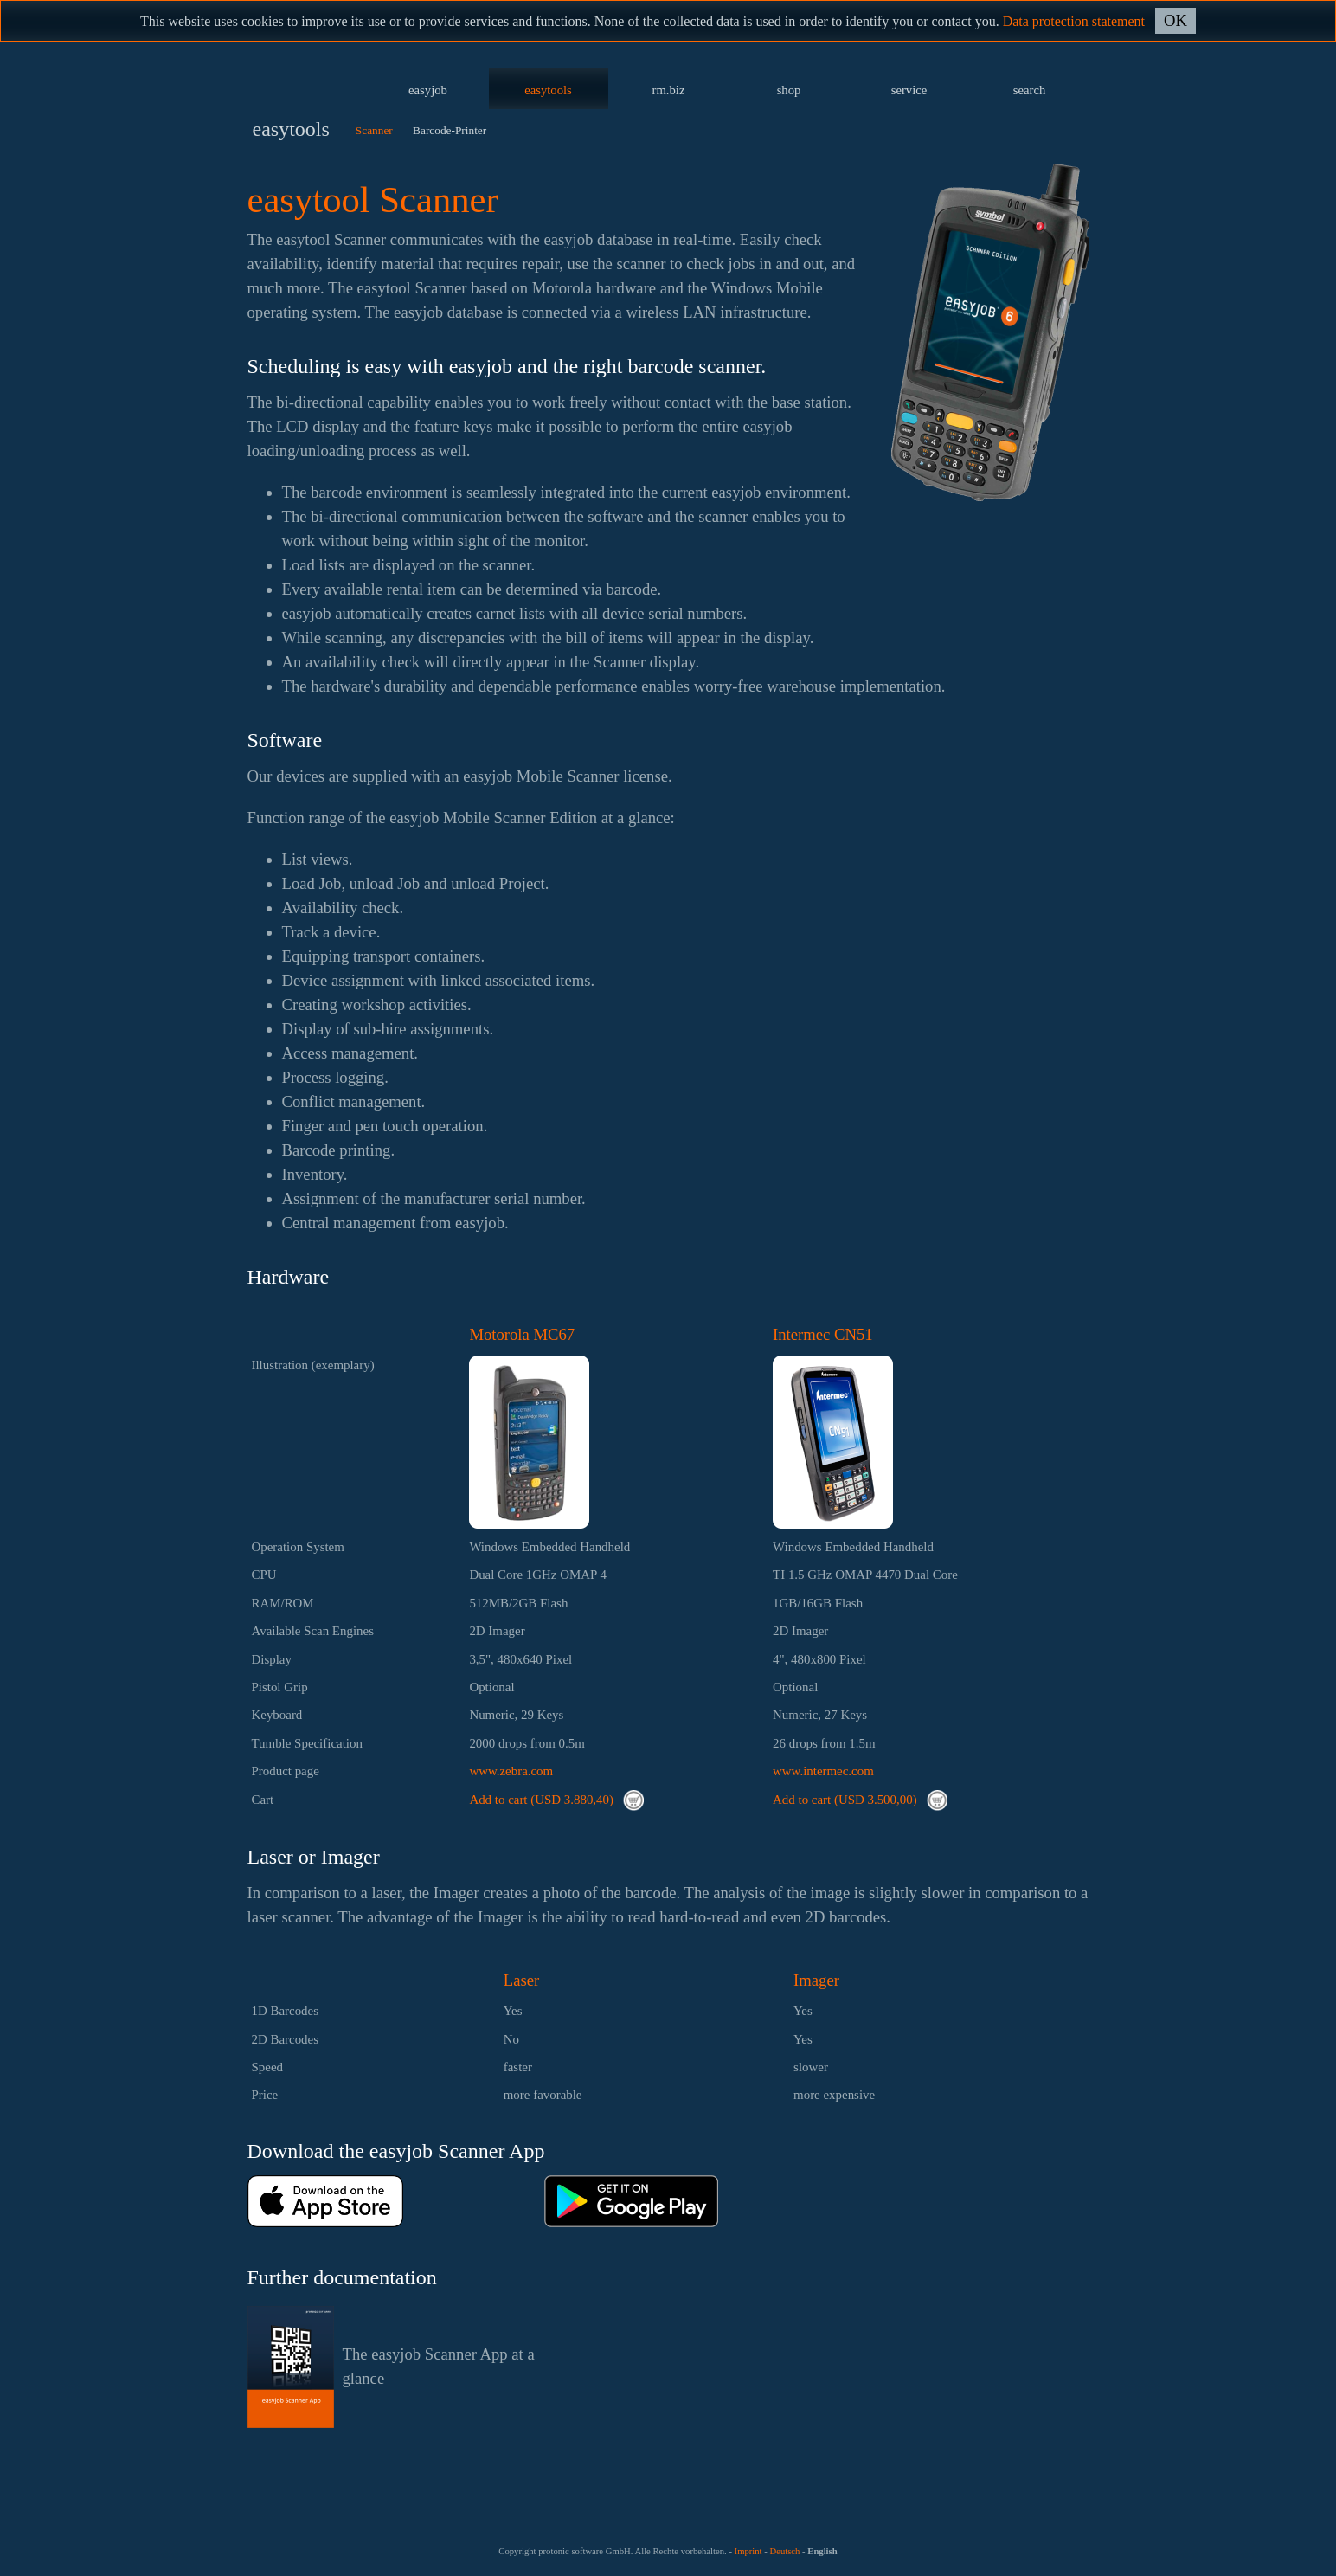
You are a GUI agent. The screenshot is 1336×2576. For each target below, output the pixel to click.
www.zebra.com (511, 1771)
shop (789, 90)
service (909, 90)
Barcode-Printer (449, 130)
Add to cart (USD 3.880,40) (556, 1799)
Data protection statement (1074, 21)
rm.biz (668, 90)
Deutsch (784, 2551)
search (1029, 90)
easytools (548, 90)
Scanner (374, 130)
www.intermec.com (823, 1771)
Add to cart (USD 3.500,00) (860, 1799)
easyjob (427, 90)
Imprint (748, 2551)
